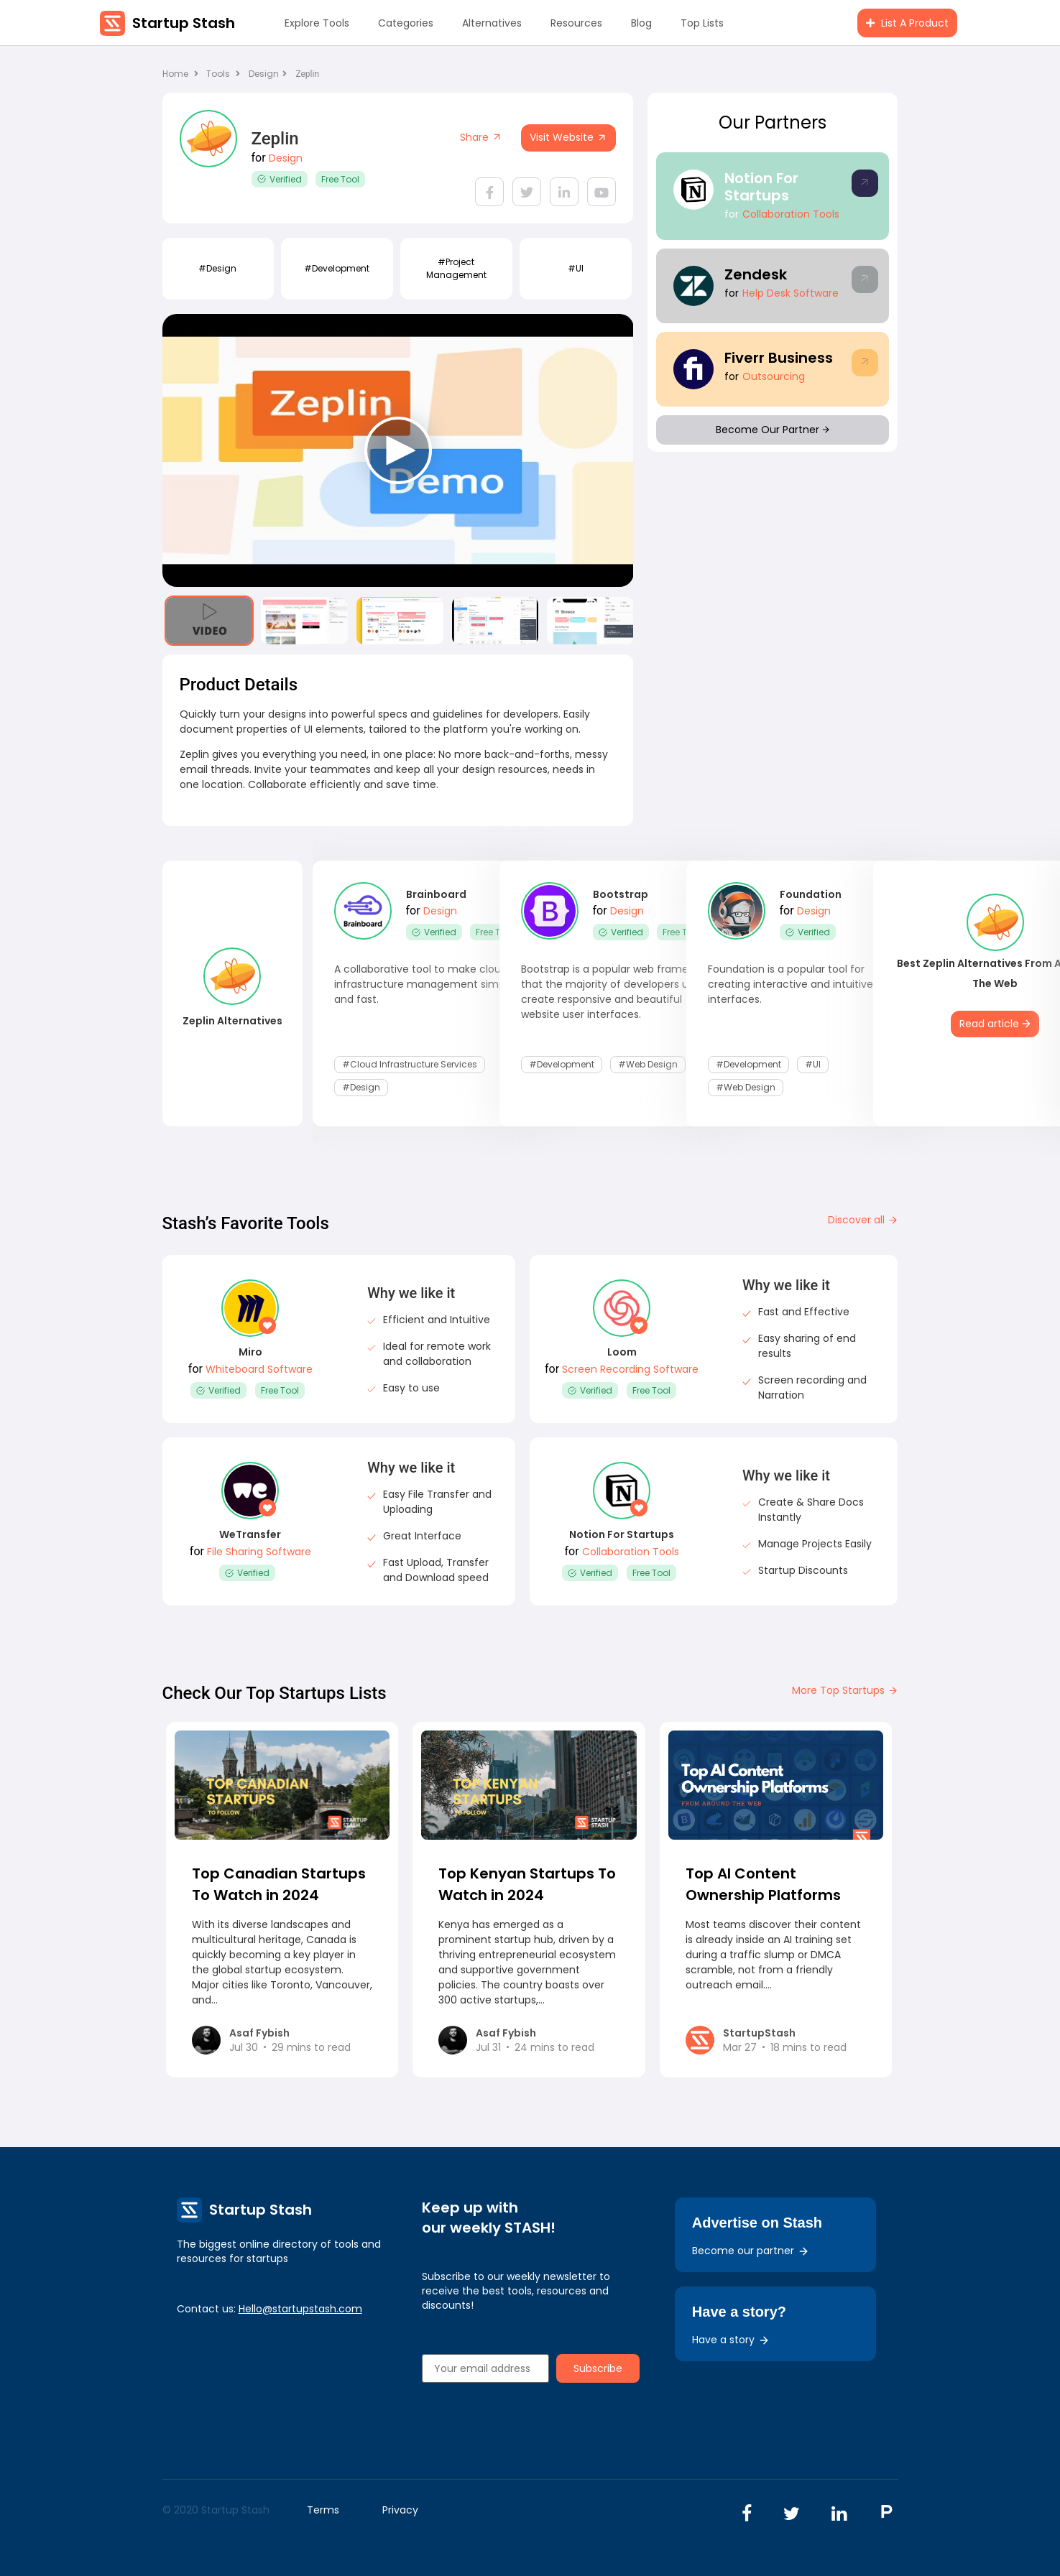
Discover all (863, 1220)
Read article (995, 1023)
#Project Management (456, 268)
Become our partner (750, 2250)
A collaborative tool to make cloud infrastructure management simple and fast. (424, 984)
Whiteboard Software (259, 1369)
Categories (405, 23)
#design (217, 268)
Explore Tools (317, 23)
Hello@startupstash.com (300, 2309)
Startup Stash (183, 23)
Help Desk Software (790, 293)
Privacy (400, 2510)
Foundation (811, 894)
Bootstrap (620, 894)
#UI (576, 268)
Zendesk (755, 274)
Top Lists (702, 23)
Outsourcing (773, 376)
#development (336, 268)
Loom (622, 1352)
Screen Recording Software (630, 1369)
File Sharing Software (259, 1551)
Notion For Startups (761, 186)
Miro (250, 1352)
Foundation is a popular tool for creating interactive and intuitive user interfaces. (803, 984)
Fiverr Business (778, 358)
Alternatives (492, 23)
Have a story (731, 2339)
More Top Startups (845, 1690)
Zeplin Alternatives (232, 1021)
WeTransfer (250, 1534)
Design (268, 74)
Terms (323, 2510)
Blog (641, 23)
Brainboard (436, 894)
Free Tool (340, 179)
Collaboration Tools (790, 214)
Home (180, 74)
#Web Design (648, 1064)
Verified (279, 179)
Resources (576, 23)
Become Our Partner (772, 429)
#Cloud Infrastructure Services (409, 1064)
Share (481, 137)
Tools (218, 74)
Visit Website (568, 137)
